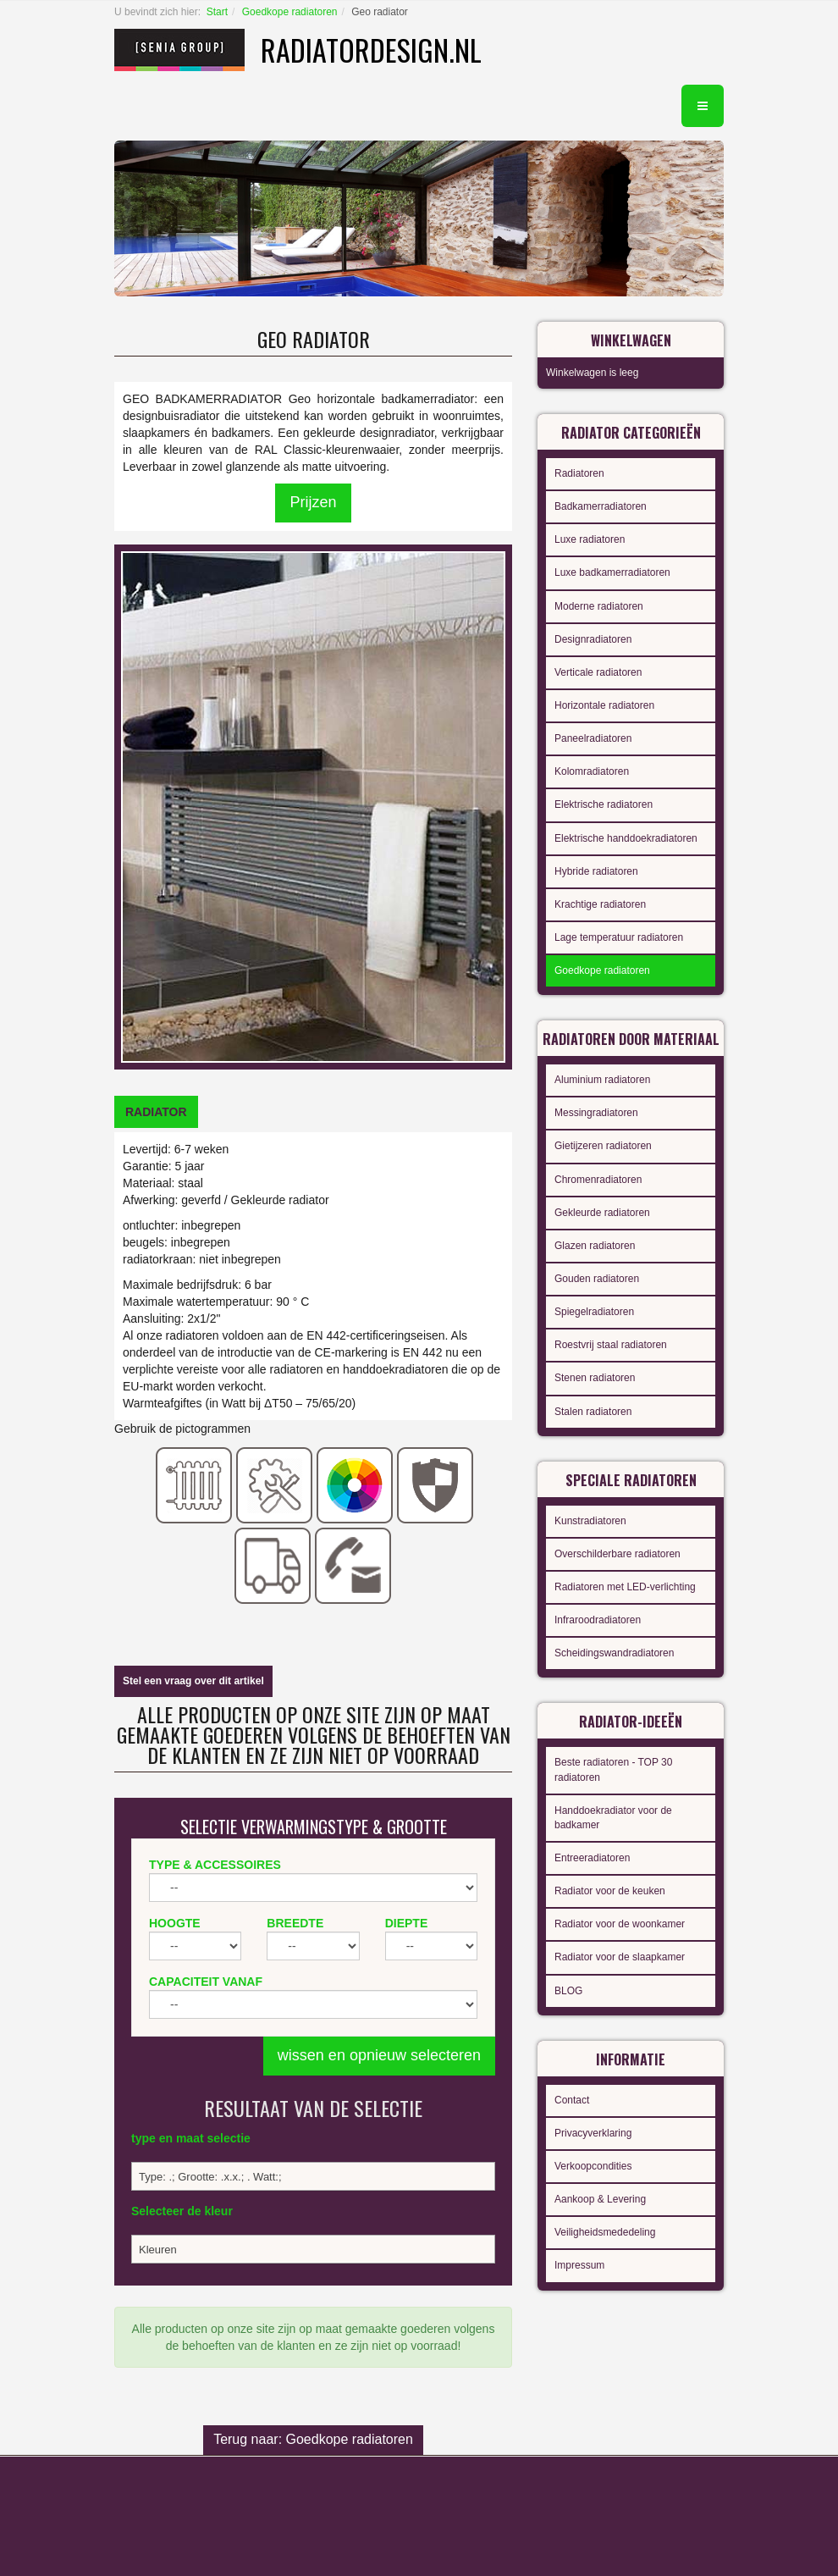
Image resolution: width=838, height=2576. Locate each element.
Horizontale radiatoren (604, 705)
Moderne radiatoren (598, 606)
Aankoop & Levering (600, 2199)
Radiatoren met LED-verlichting (625, 1587)
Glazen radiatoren (594, 1246)
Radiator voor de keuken (609, 1891)
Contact (571, 2100)
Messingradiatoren (596, 1113)
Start (217, 12)
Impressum (579, 2265)
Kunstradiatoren (590, 1521)
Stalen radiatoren (592, 1412)
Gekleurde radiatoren (602, 1213)
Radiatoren (579, 473)
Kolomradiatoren (591, 771)
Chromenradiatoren (598, 1180)
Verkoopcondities (592, 2166)
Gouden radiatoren (596, 1279)
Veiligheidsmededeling (604, 2232)
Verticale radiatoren (598, 672)
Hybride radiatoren (596, 871)
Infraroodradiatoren (597, 1620)
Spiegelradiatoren (594, 1312)
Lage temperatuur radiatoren (618, 937)
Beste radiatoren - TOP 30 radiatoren (613, 1769)
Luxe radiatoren (589, 539)
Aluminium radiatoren (602, 1080)
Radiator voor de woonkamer (619, 1924)
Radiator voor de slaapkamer (619, 1957)
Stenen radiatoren (594, 1378)
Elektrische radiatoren (603, 804)
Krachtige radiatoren (600, 904)
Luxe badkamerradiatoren (612, 572)
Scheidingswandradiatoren (614, 1653)
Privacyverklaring (592, 2133)
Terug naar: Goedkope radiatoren (313, 2439)
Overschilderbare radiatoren (617, 1554)
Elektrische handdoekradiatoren (625, 838)
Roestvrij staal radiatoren (610, 1345)
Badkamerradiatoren (600, 506)
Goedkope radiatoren (290, 12)
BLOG (568, 1991)
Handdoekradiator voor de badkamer (613, 1818)
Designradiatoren (592, 639)
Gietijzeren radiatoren (603, 1146)
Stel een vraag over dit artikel (193, 1681)
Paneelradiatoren (592, 738)
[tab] (156, 1112)
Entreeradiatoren (592, 1858)
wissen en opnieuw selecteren (379, 2055)
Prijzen (312, 502)
